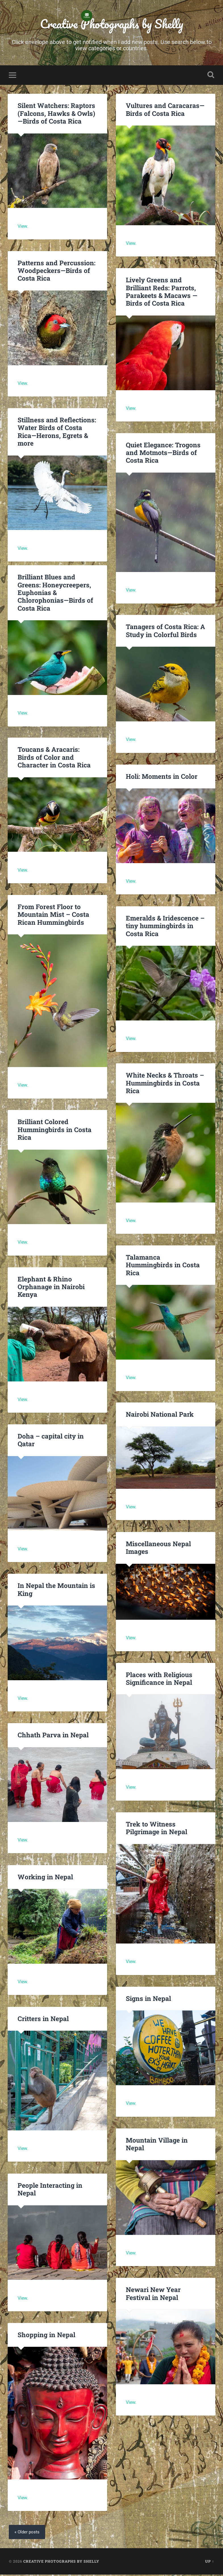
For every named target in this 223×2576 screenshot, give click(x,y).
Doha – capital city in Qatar (50, 1441)
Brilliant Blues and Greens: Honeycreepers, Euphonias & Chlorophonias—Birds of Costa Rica (54, 593)
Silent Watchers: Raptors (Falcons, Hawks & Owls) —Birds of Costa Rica (56, 114)
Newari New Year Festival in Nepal (153, 2295)
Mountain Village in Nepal (156, 2145)
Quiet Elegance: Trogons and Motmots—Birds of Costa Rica (162, 453)
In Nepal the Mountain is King (56, 1591)
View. (23, 227)
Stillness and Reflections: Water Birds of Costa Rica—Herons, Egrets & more (57, 429)
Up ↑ (209, 2562)
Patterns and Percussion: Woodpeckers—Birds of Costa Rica (55, 271)
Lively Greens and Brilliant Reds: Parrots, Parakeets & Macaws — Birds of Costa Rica (161, 292)
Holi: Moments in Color (161, 777)
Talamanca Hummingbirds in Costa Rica (162, 1266)
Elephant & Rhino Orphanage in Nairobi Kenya (51, 1288)
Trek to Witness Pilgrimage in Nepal (156, 1829)
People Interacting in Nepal (50, 2190)
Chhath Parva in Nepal (53, 1736)
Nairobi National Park (159, 1415)
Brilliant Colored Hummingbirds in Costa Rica (54, 1131)
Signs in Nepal (148, 1999)
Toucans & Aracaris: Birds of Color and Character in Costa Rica (57, 758)
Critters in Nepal (43, 2019)
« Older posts (27, 2533)
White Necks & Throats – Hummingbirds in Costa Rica (164, 1084)
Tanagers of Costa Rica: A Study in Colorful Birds (165, 632)
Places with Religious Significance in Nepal (158, 1679)
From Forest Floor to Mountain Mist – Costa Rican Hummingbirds (53, 915)
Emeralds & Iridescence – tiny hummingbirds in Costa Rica (164, 927)
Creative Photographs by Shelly (111, 24)
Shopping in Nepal (46, 2336)
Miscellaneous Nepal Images (158, 1548)
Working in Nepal (45, 1878)
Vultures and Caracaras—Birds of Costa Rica (164, 111)
